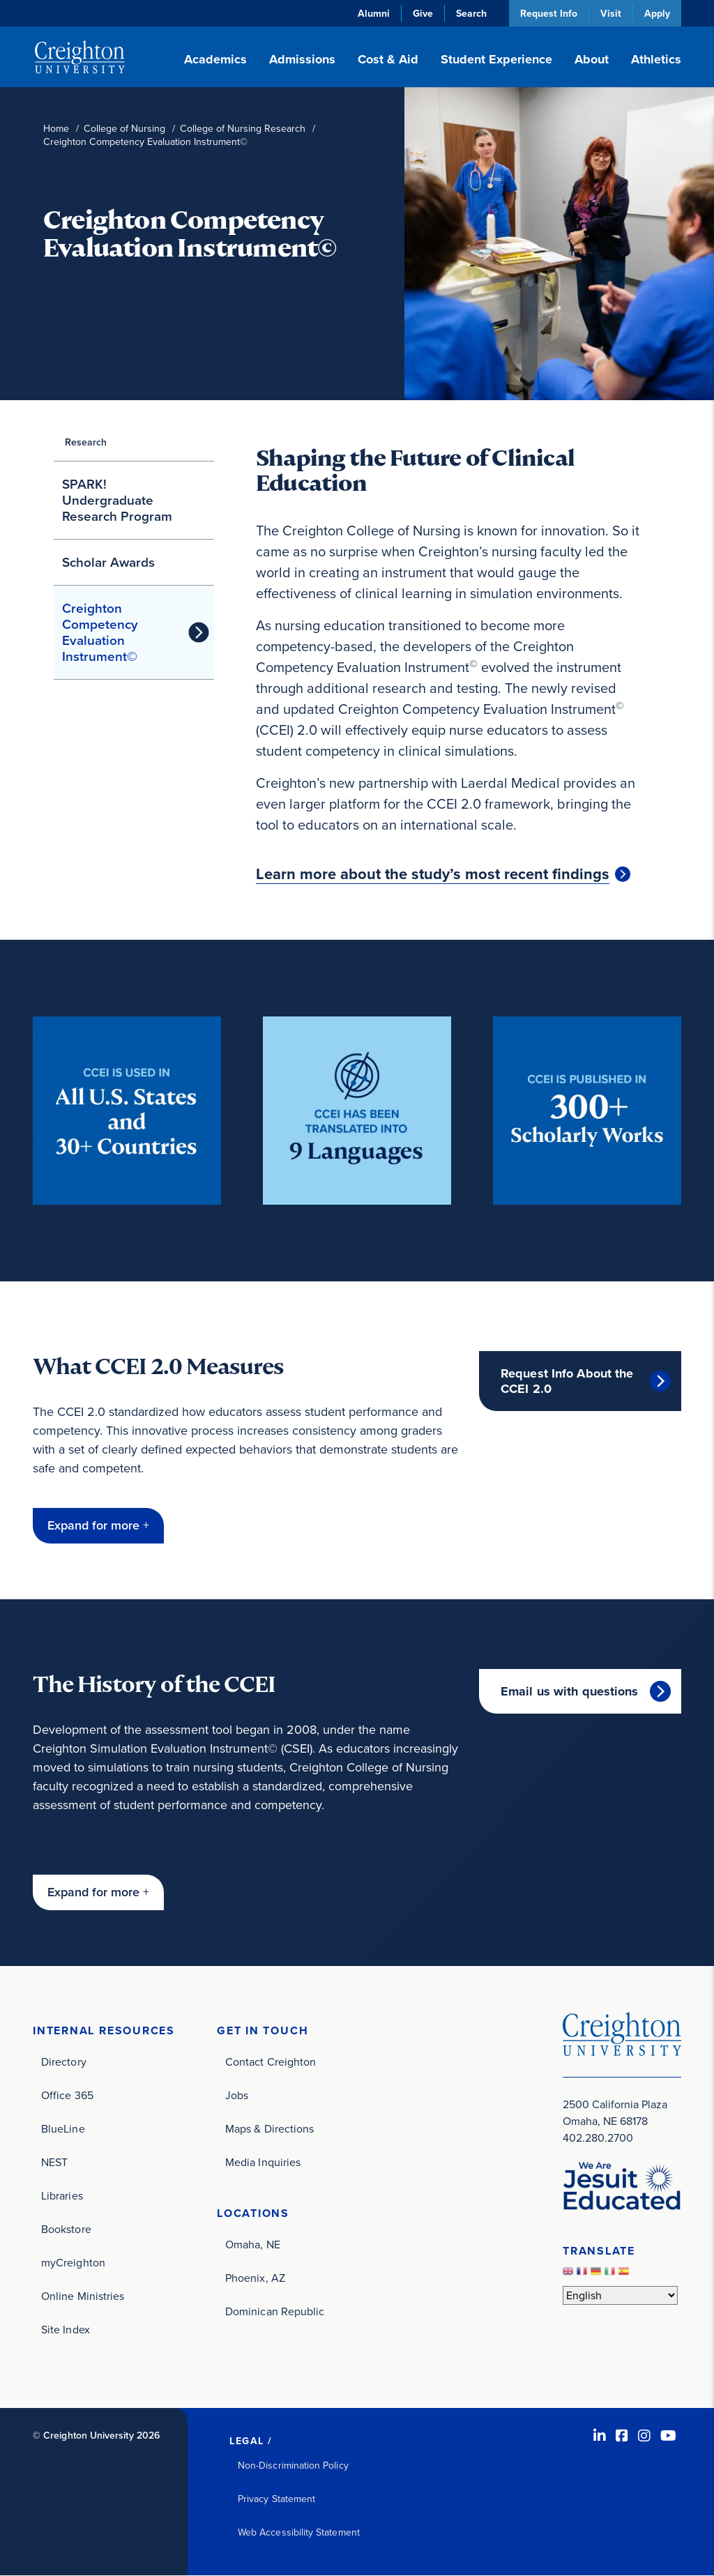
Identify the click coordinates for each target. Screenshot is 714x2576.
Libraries (62, 2196)
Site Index (65, 2330)
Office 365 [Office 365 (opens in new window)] (67, 2095)
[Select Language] (620, 2295)
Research (86, 442)
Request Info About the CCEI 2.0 (567, 1381)
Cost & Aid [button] (388, 59)
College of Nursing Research (242, 128)
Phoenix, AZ (255, 2278)
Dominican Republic (274, 2311)
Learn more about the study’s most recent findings (432, 874)
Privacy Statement (276, 2499)
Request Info (548, 13)
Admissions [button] (302, 59)
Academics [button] (215, 59)
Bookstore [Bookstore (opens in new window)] (66, 2229)
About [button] (592, 59)
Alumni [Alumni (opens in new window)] (374, 13)
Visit (610, 13)
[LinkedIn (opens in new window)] (599, 2435)
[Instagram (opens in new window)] (644, 2435)
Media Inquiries (263, 2162)
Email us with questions (570, 1691)
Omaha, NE (252, 2244)
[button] (98, 1526)
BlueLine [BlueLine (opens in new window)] (63, 2129)
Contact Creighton (270, 2062)
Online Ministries (82, 2296)
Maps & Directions (269, 2129)
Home (56, 128)
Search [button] (471, 13)
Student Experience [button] (496, 59)
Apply (657, 13)
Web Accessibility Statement (299, 2532)
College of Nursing (124, 128)
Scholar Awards (108, 562)
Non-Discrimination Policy (293, 2465)
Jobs (236, 2095)
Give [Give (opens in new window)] (423, 13)
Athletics (656, 59)
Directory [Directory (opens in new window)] (63, 2062)
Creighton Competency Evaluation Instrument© (100, 632)
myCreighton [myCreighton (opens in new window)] (73, 2263)
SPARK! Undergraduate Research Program (117, 500)
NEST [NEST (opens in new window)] (54, 2162)
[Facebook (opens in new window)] (622, 2435)
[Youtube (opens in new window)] (668, 2435)
